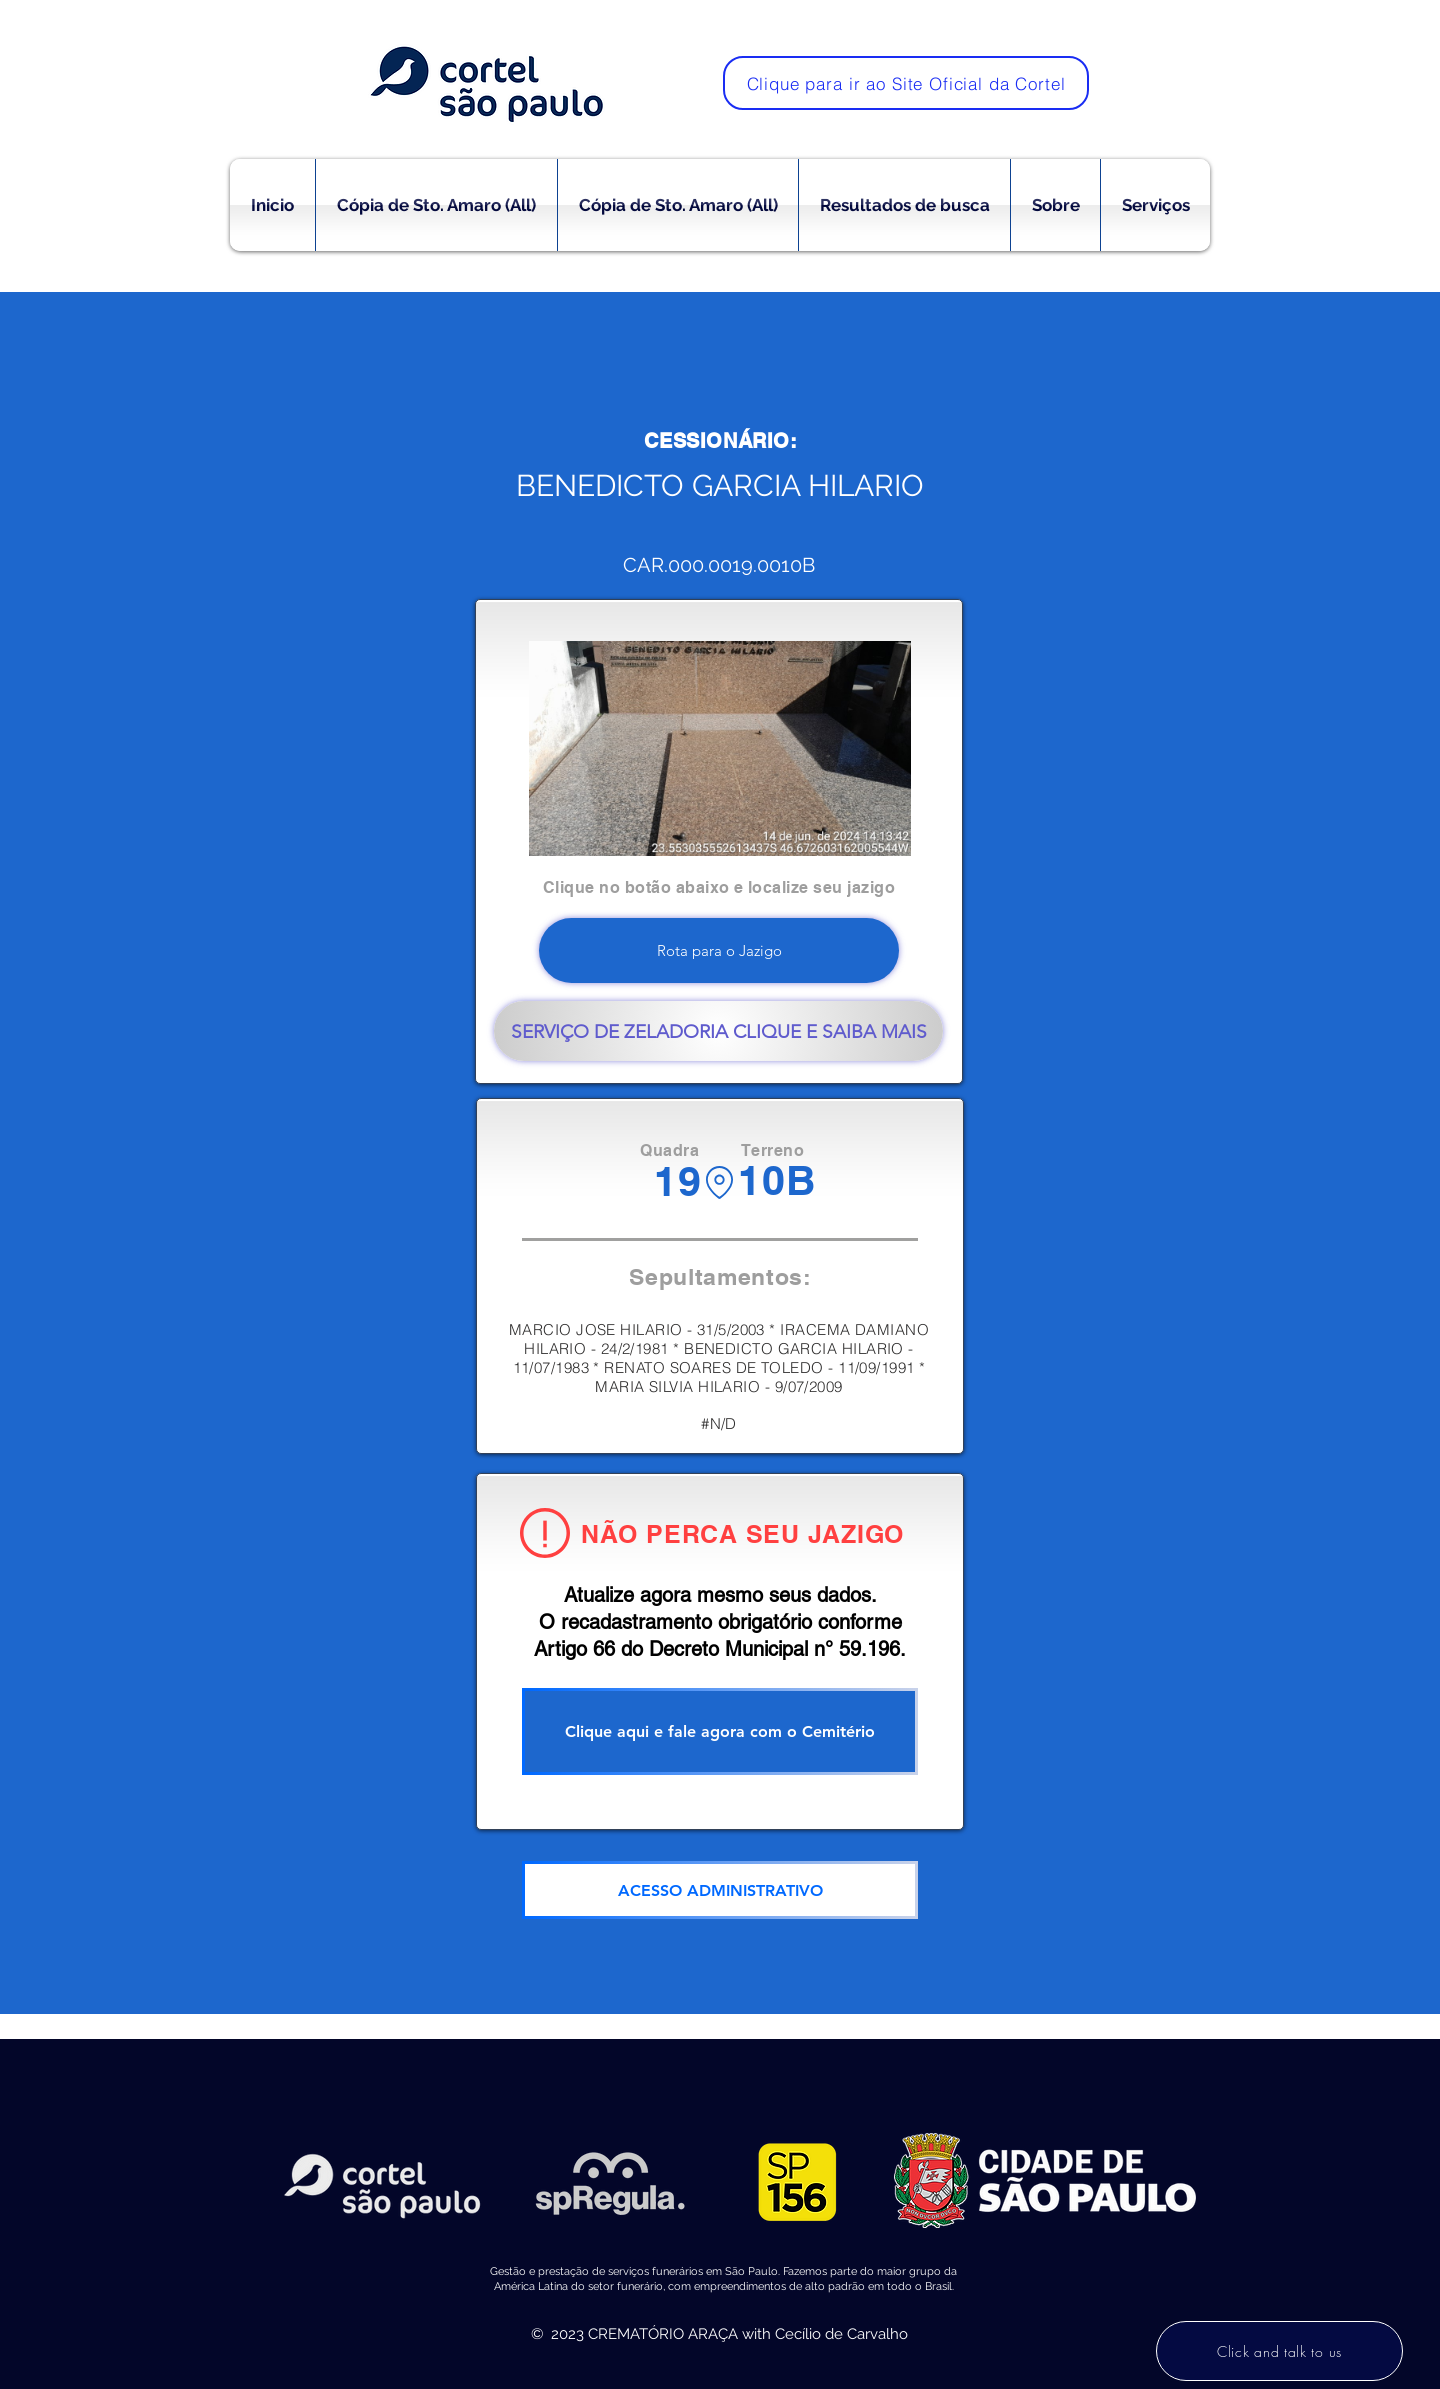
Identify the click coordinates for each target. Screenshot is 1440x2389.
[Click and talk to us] (1279, 2351)
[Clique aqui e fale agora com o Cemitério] (720, 1731)
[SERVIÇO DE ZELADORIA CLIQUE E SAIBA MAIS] (718, 1031)
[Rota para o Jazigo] (719, 950)
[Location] (719, 1182)
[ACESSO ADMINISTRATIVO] (720, 1890)
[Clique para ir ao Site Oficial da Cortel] (906, 83)
